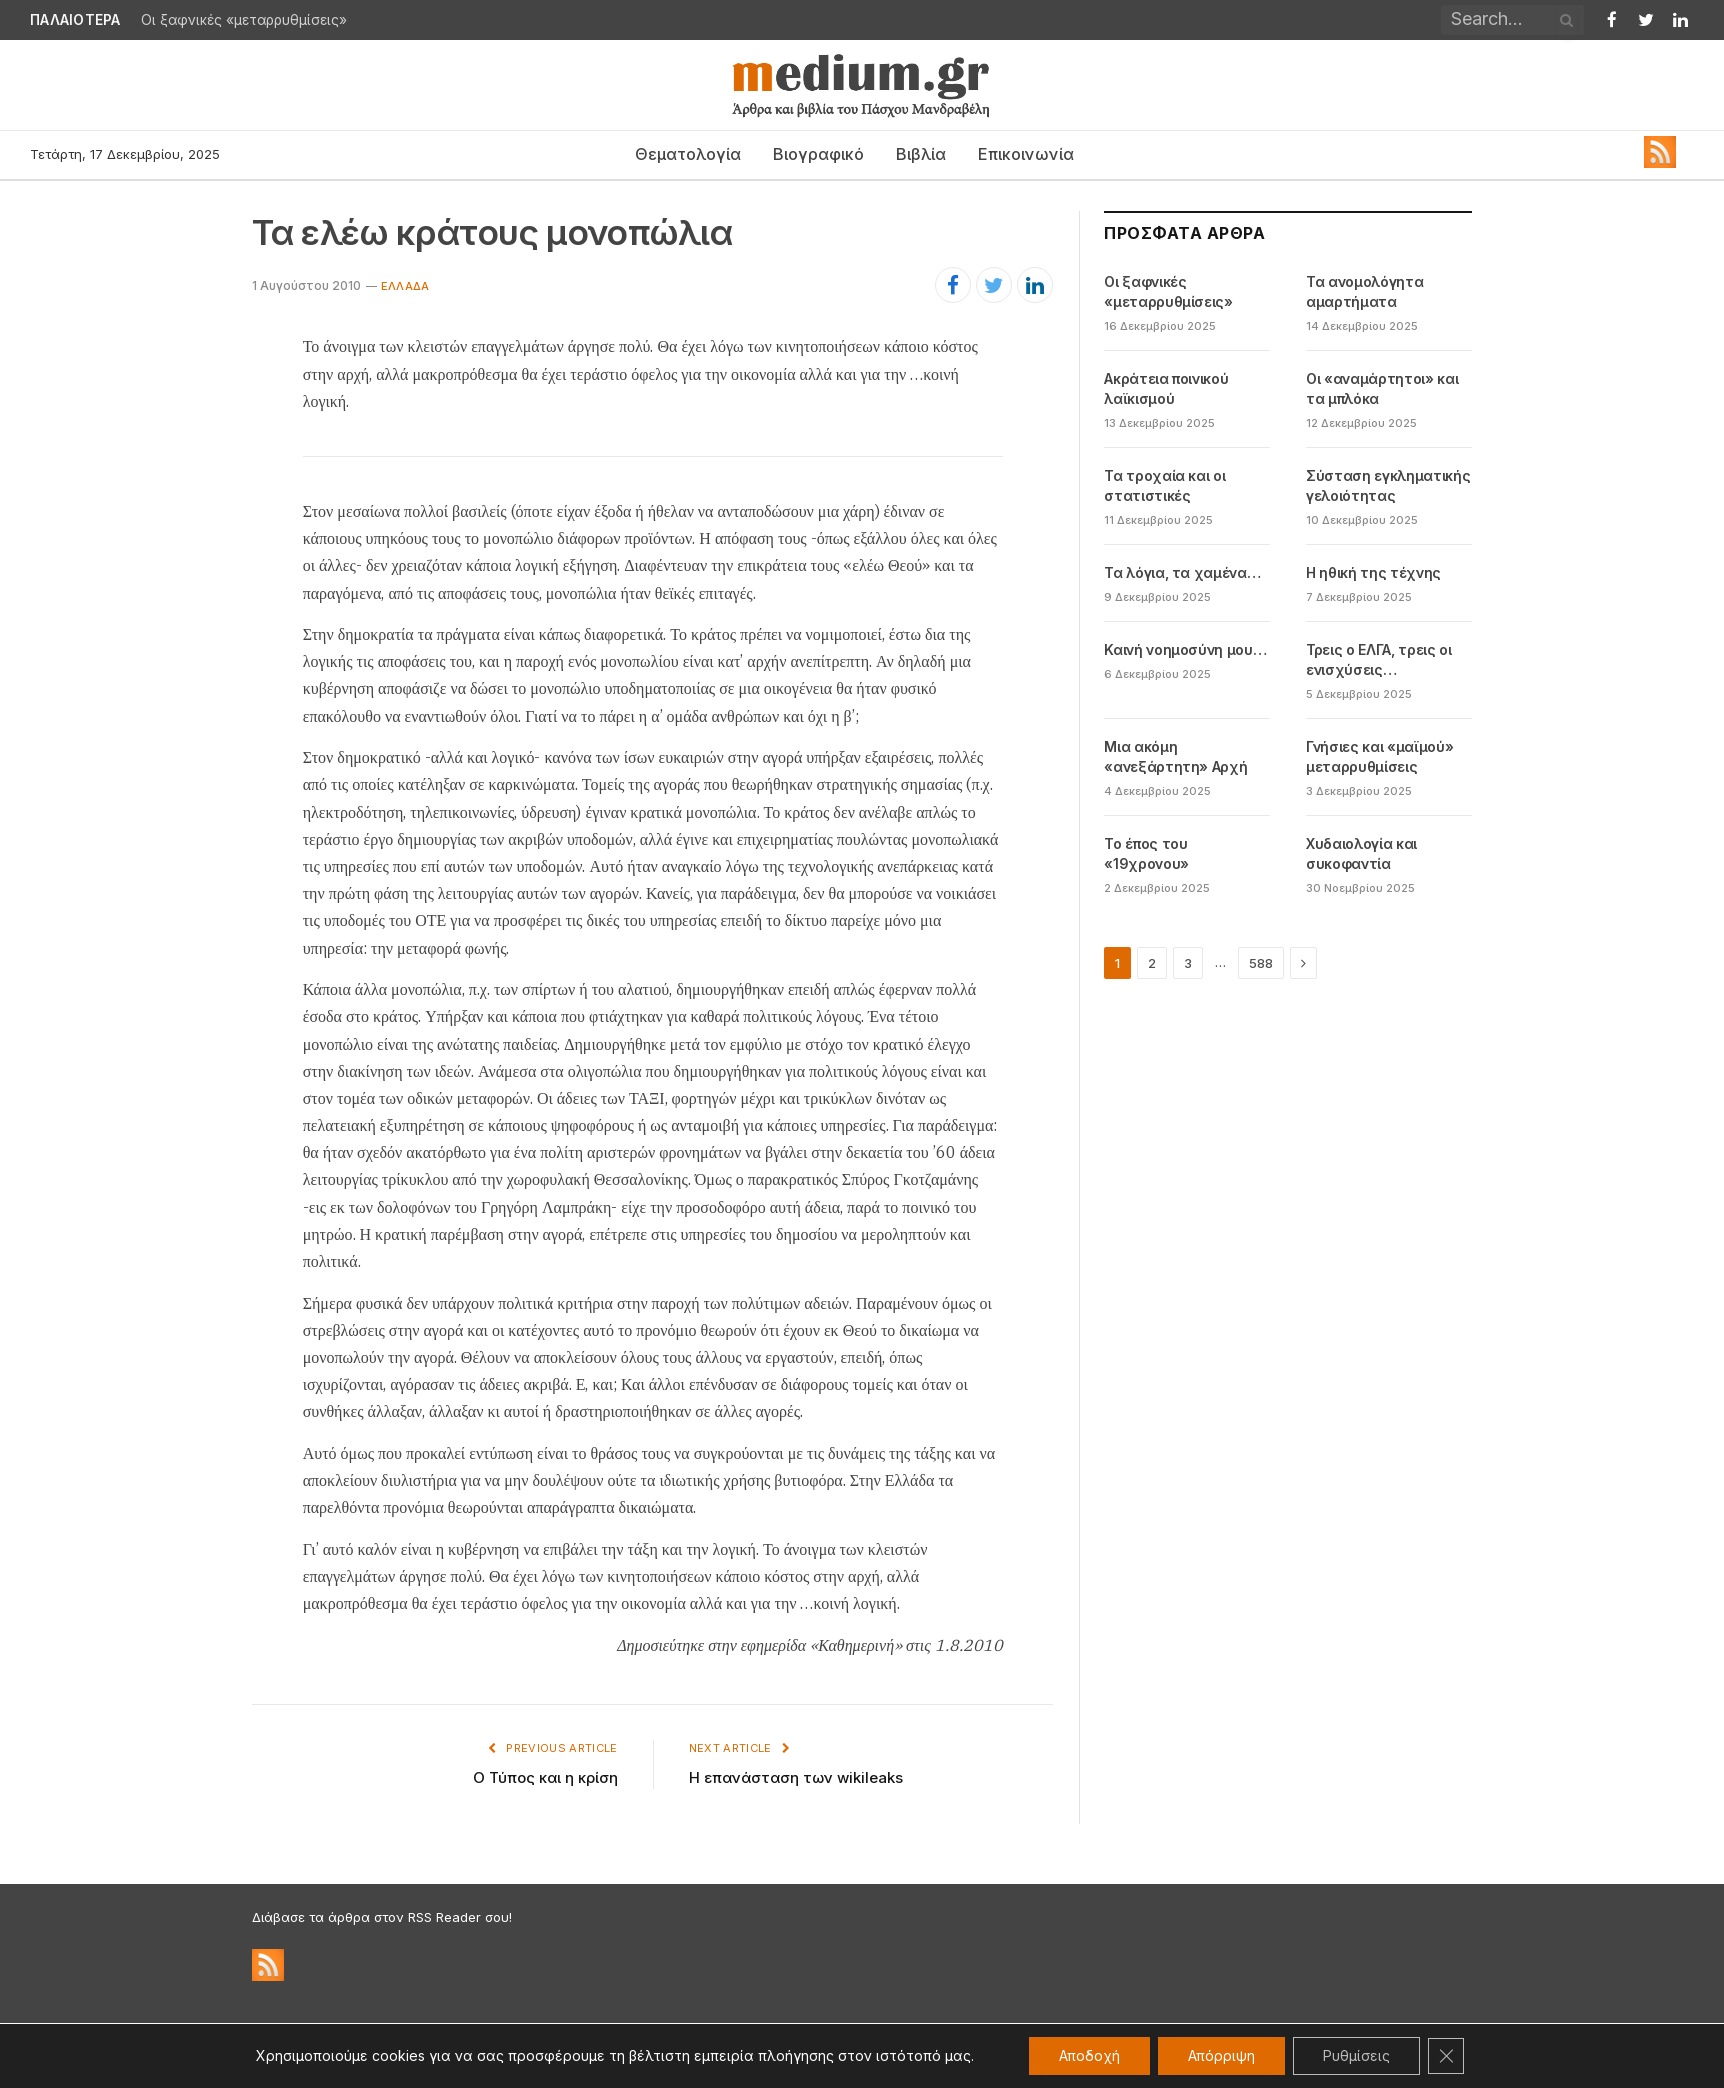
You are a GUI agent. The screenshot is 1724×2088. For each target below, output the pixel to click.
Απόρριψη (1221, 2055)
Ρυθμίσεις (1356, 2055)
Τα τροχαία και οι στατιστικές (1164, 485)
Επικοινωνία (1026, 154)
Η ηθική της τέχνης (1373, 572)
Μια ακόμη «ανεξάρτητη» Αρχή (1175, 756)
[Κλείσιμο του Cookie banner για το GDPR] (1446, 2056)
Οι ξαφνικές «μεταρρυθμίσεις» (244, 20)
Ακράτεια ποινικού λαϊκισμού (1166, 388)
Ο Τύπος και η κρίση (545, 1777)
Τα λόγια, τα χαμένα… (1182, 572)
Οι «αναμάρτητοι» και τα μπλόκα (1382, 388)
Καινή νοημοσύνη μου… (1185, 649)
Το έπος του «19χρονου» (1146, 853)
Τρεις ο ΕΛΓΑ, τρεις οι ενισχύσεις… (1378, 659)
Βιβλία (921, 154)
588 (1261, 963)
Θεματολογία (688, 154)
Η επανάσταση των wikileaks (796, 1777)
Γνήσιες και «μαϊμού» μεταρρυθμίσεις (1379, 756)
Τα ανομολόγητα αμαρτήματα (1364, 291)
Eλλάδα (405, 286)
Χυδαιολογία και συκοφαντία (1361, 853)
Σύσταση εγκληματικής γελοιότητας (1388, 485)
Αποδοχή (1089, 2055)
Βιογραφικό (818, 154)
